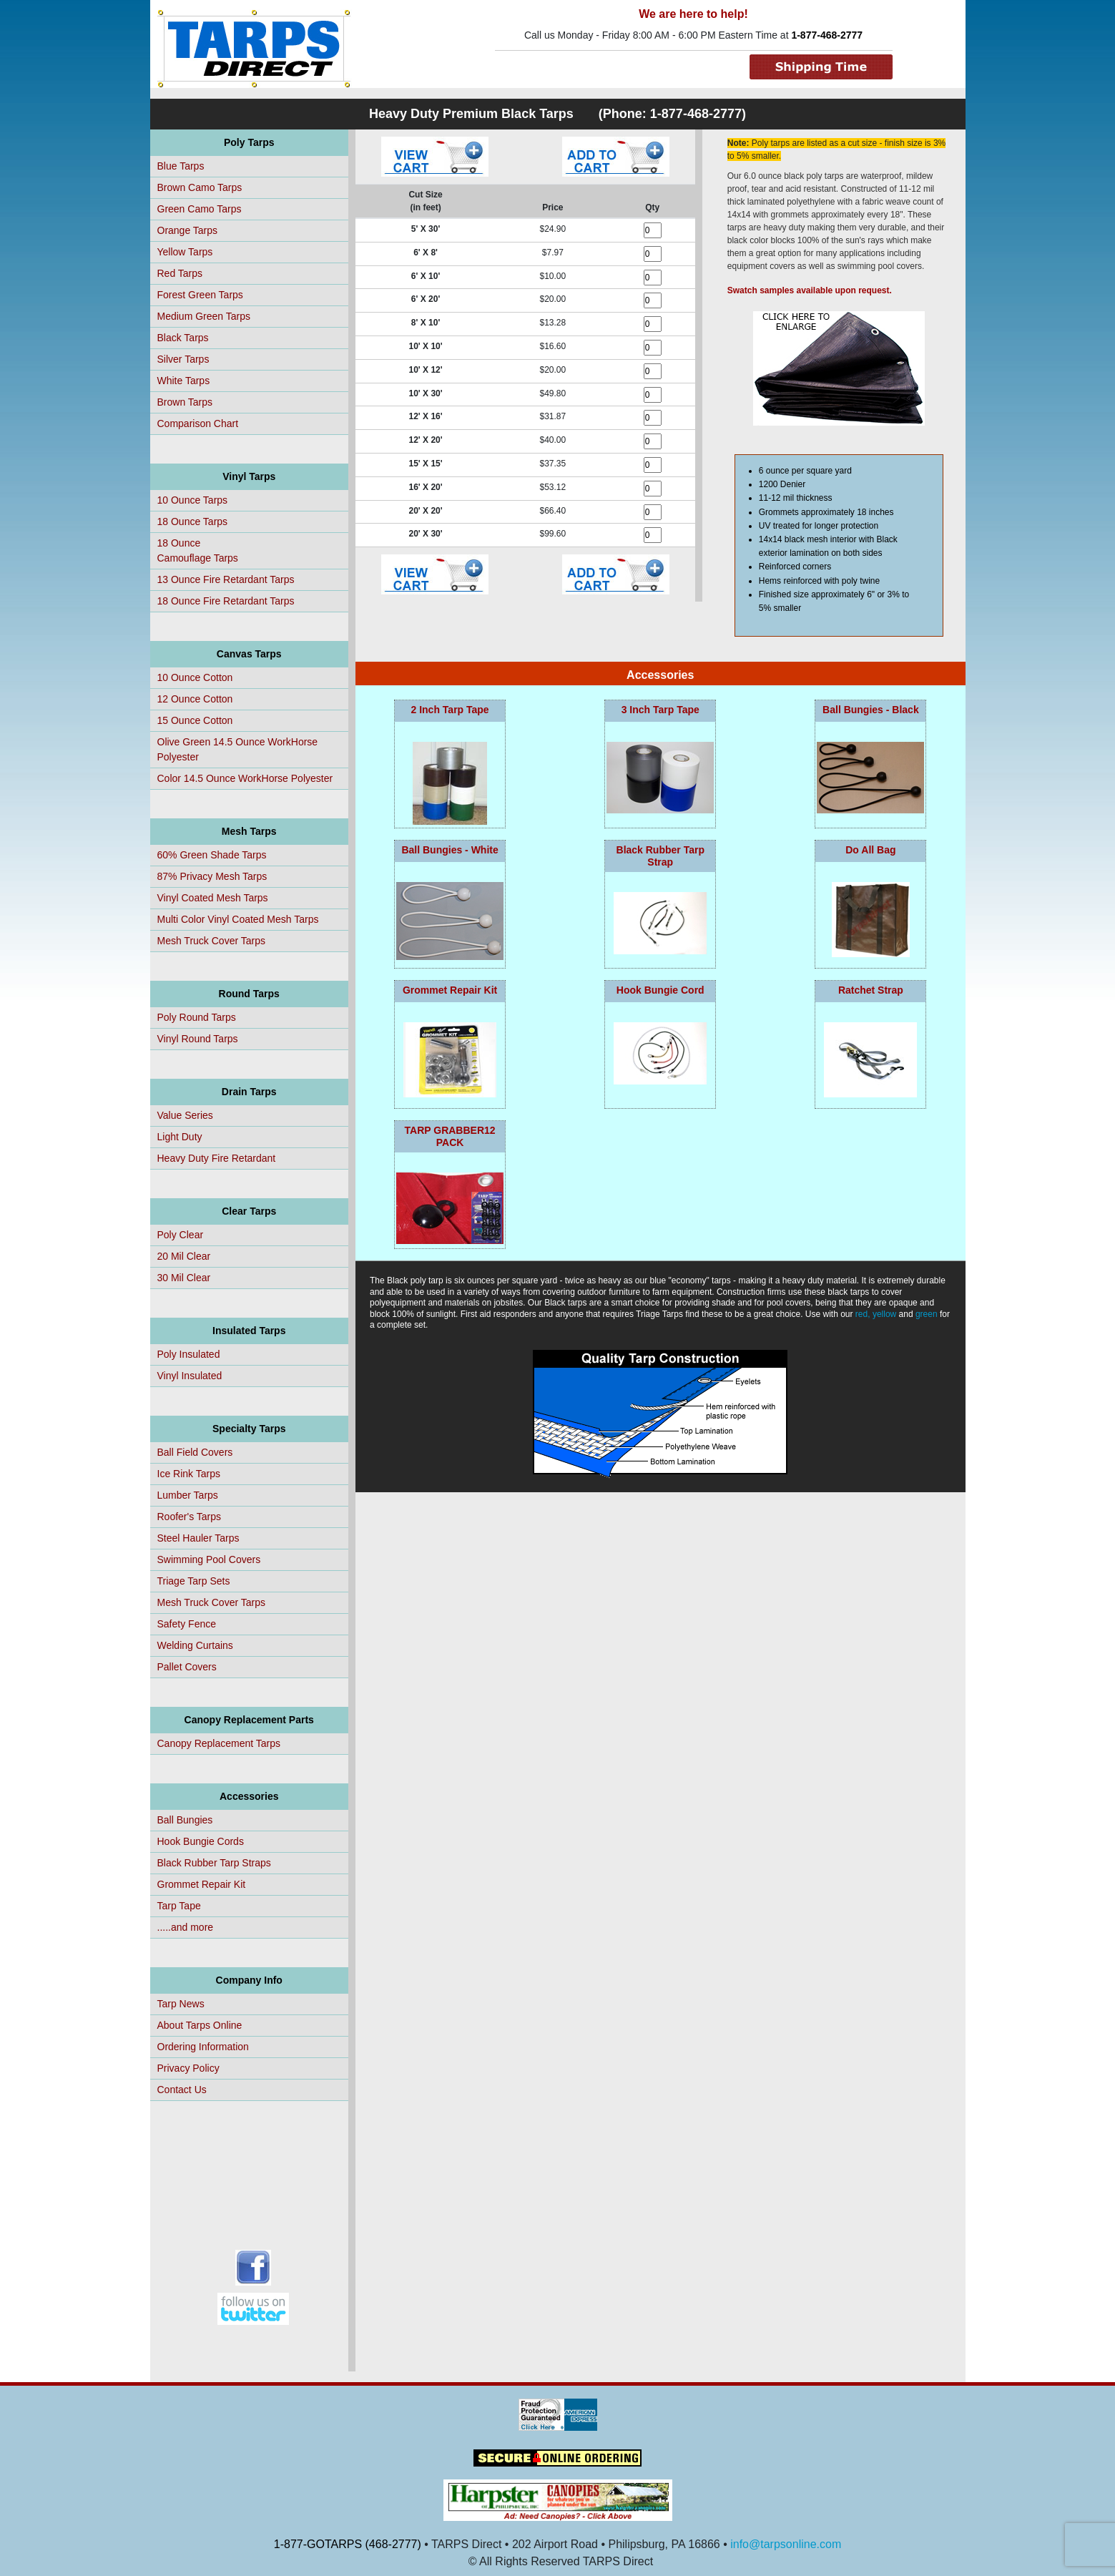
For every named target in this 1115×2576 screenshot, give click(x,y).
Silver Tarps (183, 359)
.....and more (185, 1927)
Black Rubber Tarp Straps (214, 1863)
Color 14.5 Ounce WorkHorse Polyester (245, 778)
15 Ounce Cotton (195, 720)
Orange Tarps (187, 230)
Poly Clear (180, 1234)
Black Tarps (183, 337)
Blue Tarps (181, 166)
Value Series (185, 1115)
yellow (884, 1314)
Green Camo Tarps (199, 209)
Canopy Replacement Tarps (219, 1743)
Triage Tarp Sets (193, 1581)
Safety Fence (187, 1624)
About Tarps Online (199, 2025)
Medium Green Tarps (203, 316)
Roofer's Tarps (189, 1516)
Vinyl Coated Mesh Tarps (212, 897)
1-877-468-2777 (827, 35)
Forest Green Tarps (200, 294)
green (926, 1314)
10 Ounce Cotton (195, 677)
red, (862, 1314)
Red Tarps (180, 273)
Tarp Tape (179, 1905)
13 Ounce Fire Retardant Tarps (226, 579)
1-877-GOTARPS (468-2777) (347, 2544)
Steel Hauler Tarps (198, 1538)
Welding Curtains (195, 1645)
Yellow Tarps (185, 252)
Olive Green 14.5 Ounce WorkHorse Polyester (237, 749)
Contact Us (182, 2089)
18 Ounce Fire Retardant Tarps (226, 601)
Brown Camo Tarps (199, 187)
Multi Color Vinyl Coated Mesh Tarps (238, 919)
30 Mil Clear (184, 1277)
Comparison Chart (198, 423)
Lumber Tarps (187, 1495)
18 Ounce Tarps (192, 521)
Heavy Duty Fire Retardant (216, 1158)
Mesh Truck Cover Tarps (211, 940)
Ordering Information (203, 2046)
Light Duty (179, 1136)
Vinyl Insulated (189, 1375)
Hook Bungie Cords (200, 1841)
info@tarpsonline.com (785, 2544)
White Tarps (183, 380)
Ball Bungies (185, 1820)
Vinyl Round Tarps (197, 1038)
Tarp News (181, 2003)
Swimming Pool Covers (209, 1559)
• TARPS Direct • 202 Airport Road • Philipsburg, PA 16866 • (575, 2544)
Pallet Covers (187, 1667)
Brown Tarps (185, 402)
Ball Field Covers (195, 1452)
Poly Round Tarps (196, 1017)
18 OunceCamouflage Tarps (197, 550)
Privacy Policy (188, 2068)
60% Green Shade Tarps (212, 855)
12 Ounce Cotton (195, 699)
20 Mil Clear (184, 1256)
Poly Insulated (188, 1354)
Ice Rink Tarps (188, 1473)
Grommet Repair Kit (201, 1884)
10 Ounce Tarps (192, 500)
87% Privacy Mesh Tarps (212, 876)
